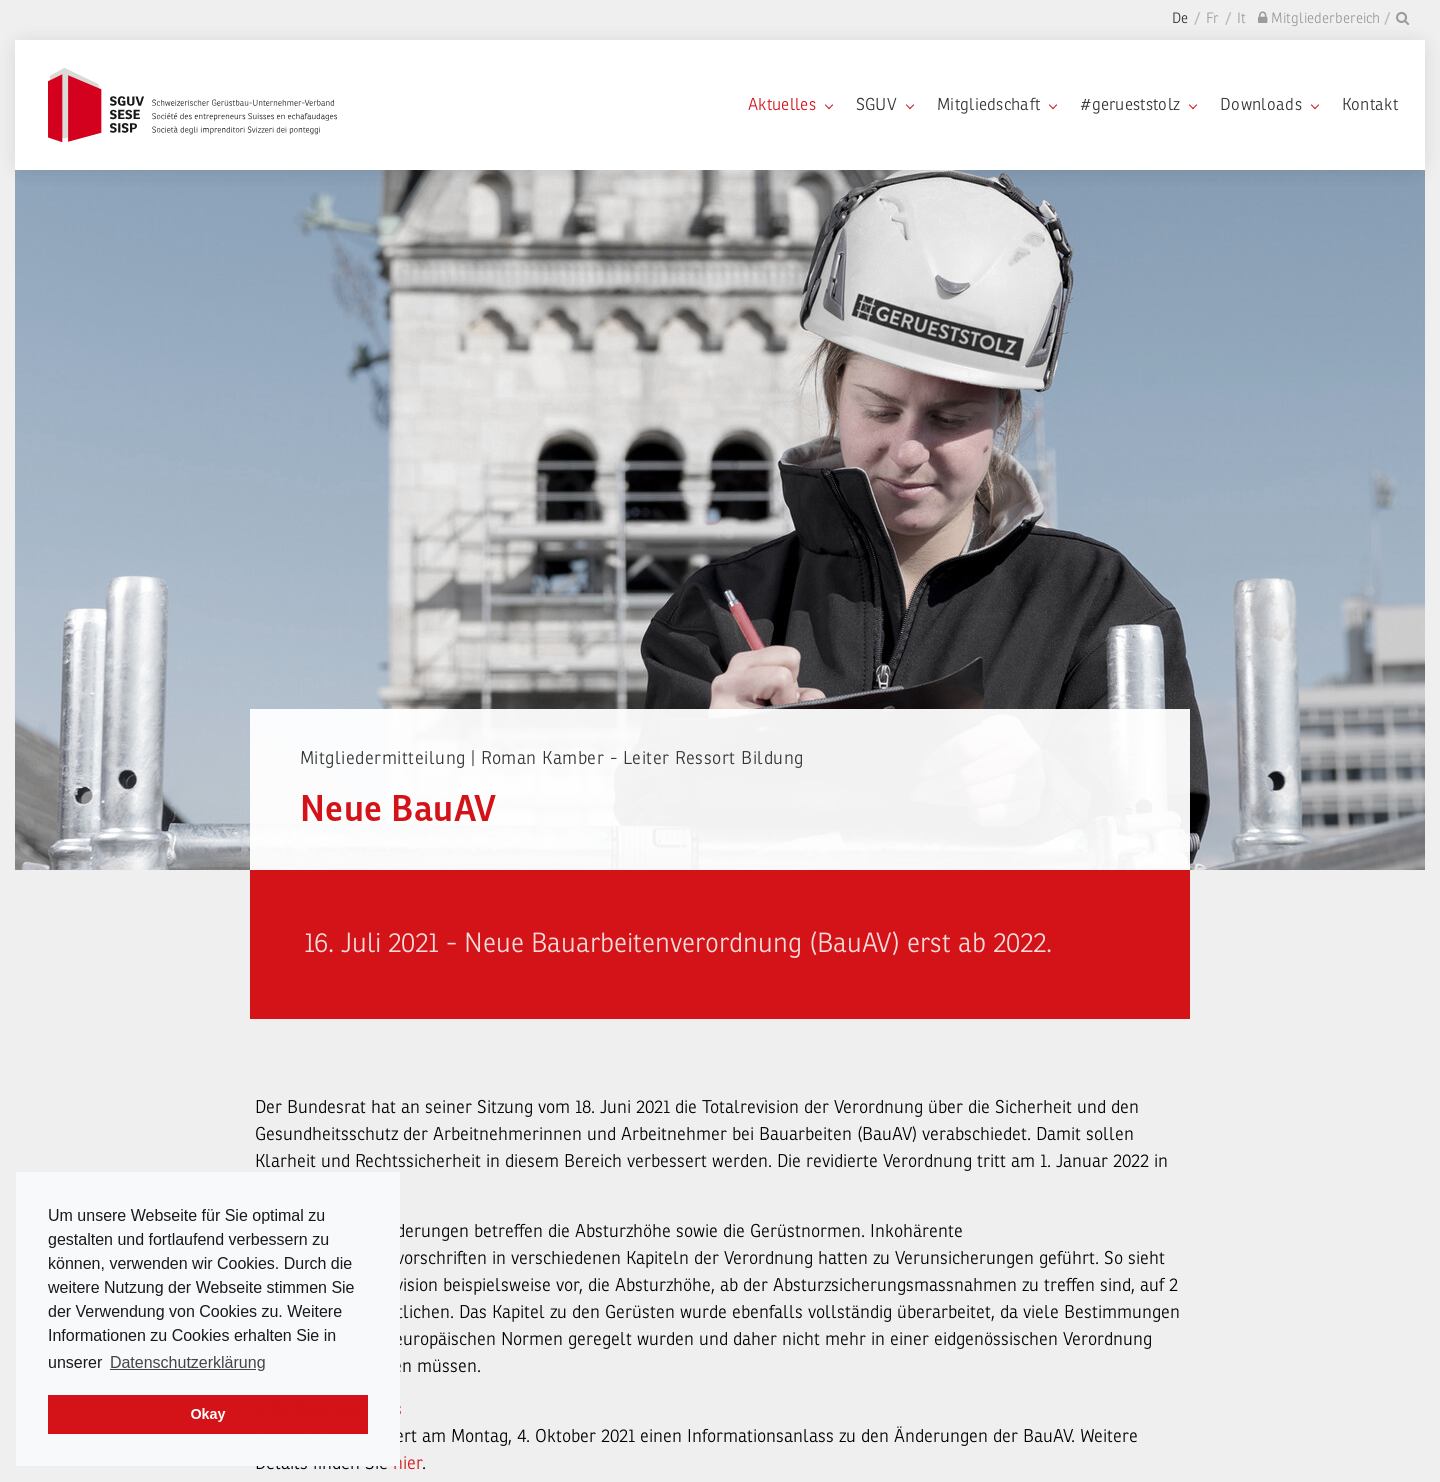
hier (407, 1463)
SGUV (884, 104)
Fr (1212, 18)
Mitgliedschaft (996, 104)
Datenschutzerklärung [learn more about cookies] (188, 1362)
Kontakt (1370, 104)
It (1241, 18)
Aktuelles (790, 104)
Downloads (1269, 104)
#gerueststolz (1138, 104)
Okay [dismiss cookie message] (207, 1414)
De (1180, 18)
